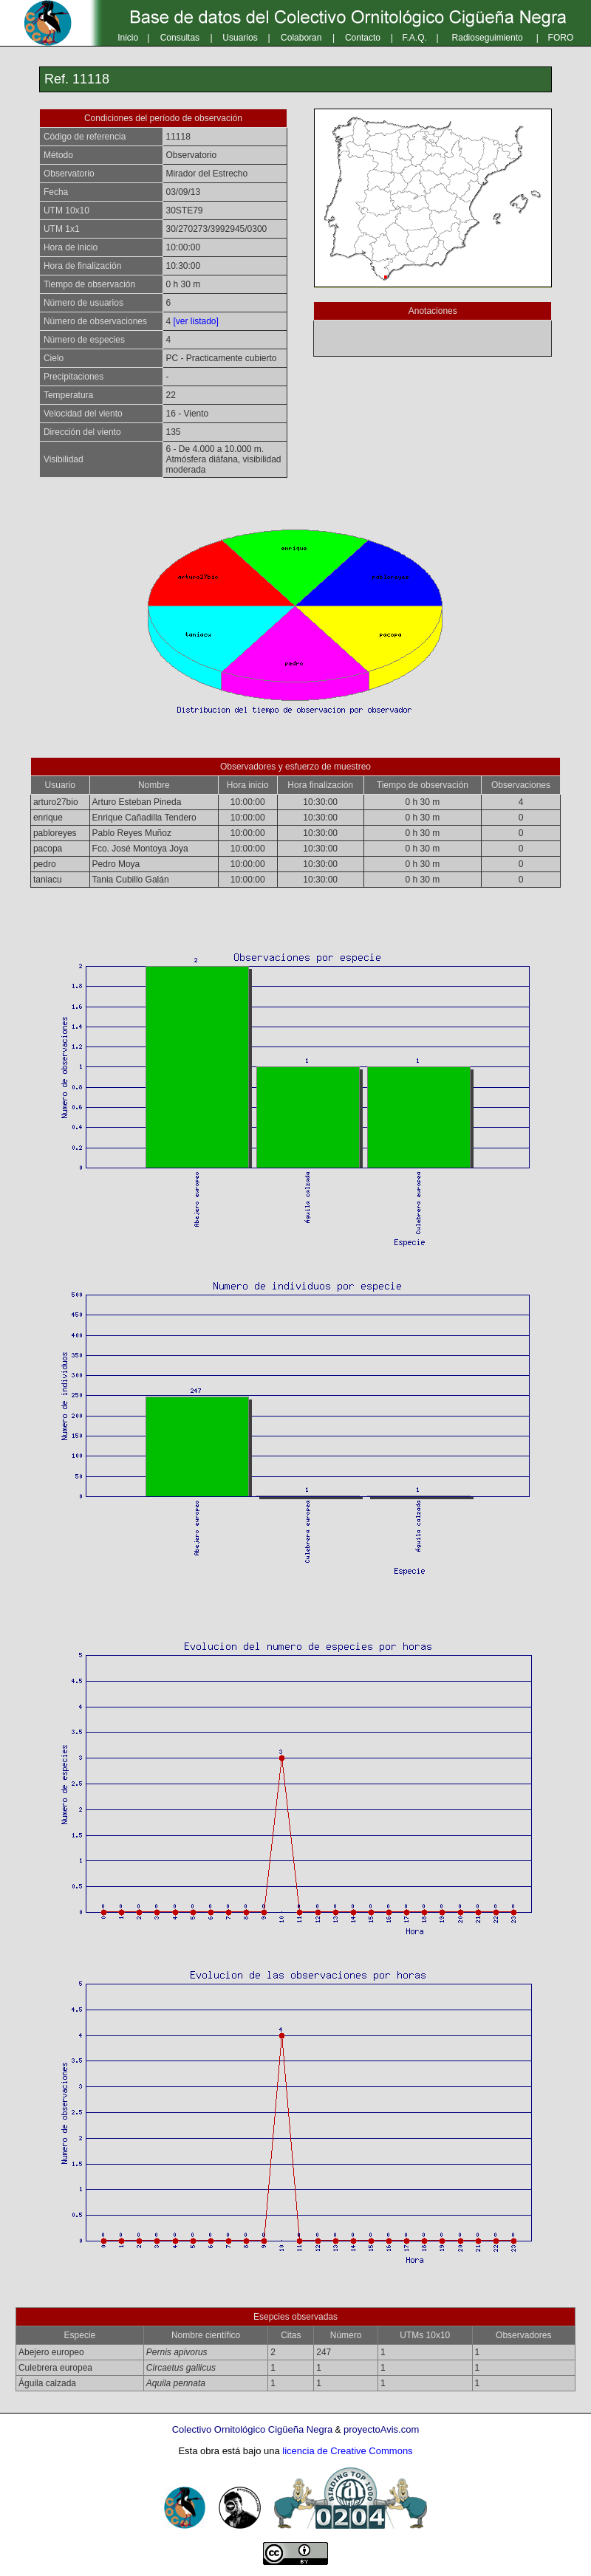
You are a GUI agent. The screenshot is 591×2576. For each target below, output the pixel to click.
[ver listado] (195, 321)
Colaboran (301, 37)
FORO (561, 37)
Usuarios (239, 37)
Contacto (362, 37)
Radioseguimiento (487, 37)
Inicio (127, 37)
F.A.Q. (415, 37)
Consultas (179, 37)
